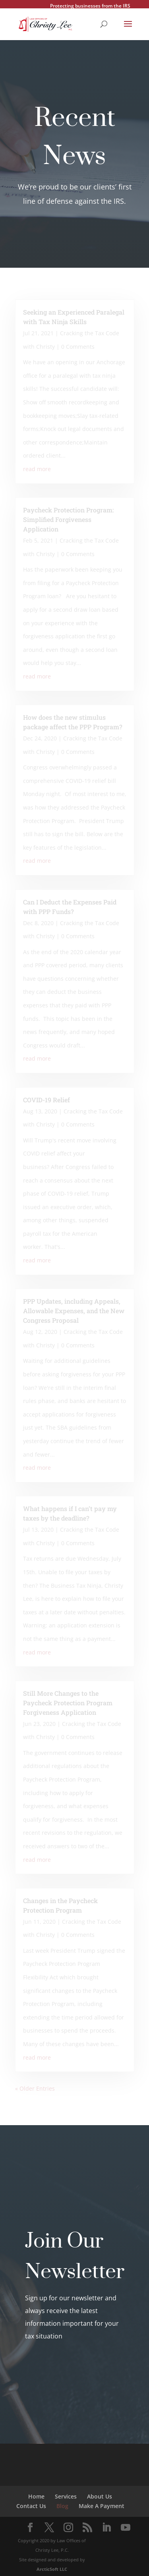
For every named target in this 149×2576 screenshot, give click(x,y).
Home (36, 2496)
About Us (99, 2496)
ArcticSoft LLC (52, 2569)
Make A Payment (101, 2506)
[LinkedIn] (106, 2528)
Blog (62, 2506)
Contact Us (31, 2506)
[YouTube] (125, 2528)
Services (66, 2496)
